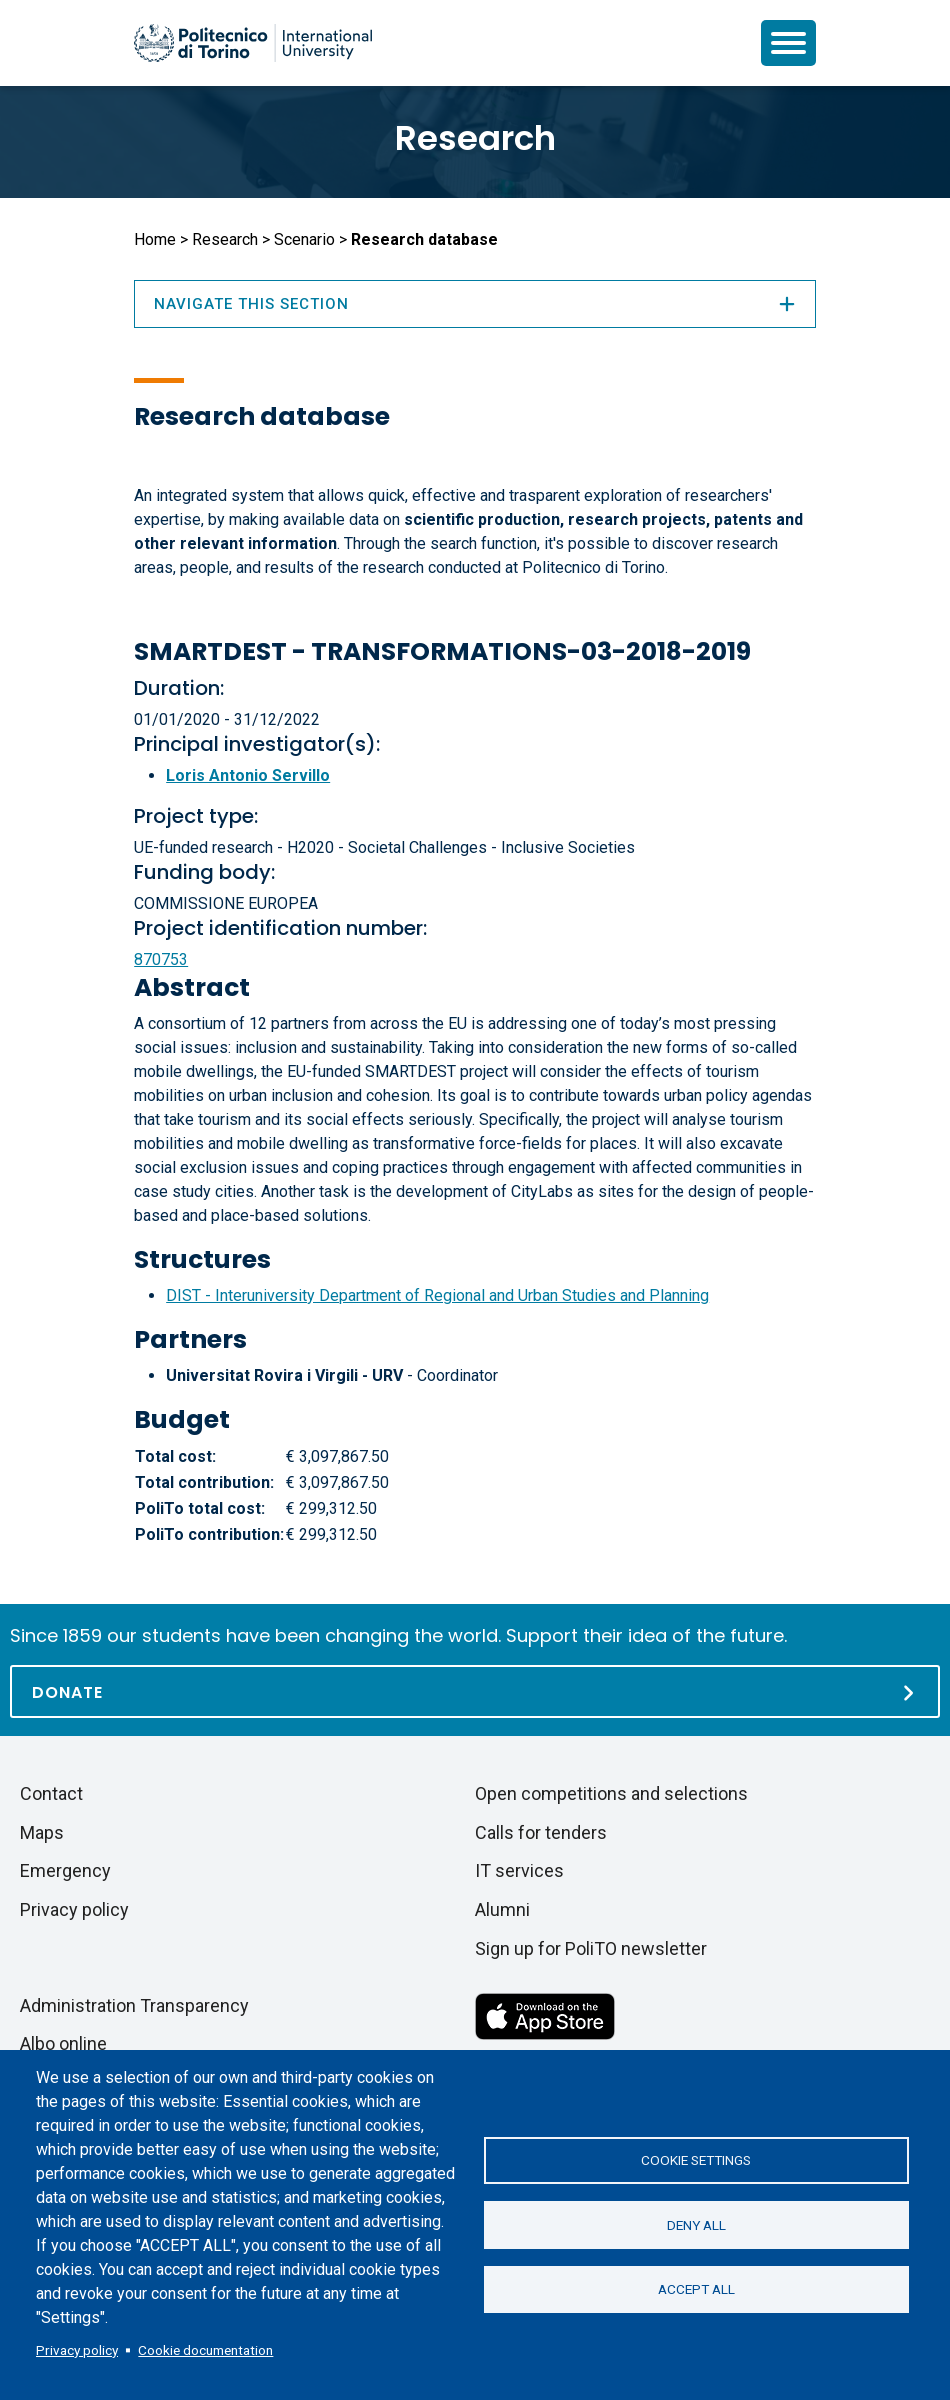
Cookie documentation (205, 2350)
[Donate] (475, 1691)
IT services (519, 1870)
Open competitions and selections (611, 1793)
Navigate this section (475, 304)
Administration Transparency (134, 2005)
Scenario (304, 239)
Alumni (502, 1909)
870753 (161, 959)
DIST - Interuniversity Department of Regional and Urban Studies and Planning (437, 1295)
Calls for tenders (541, 1832)
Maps (42, 1832)
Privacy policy (77, 2350)
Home (155, 239)
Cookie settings (696, 2160)
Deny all (696, 2225)
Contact (51, 1793)
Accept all (696, 2290)
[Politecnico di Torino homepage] (253, 43)
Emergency (65, 1870)
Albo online (63, 2043)
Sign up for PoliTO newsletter (591, 1948)
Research (475, 138)
